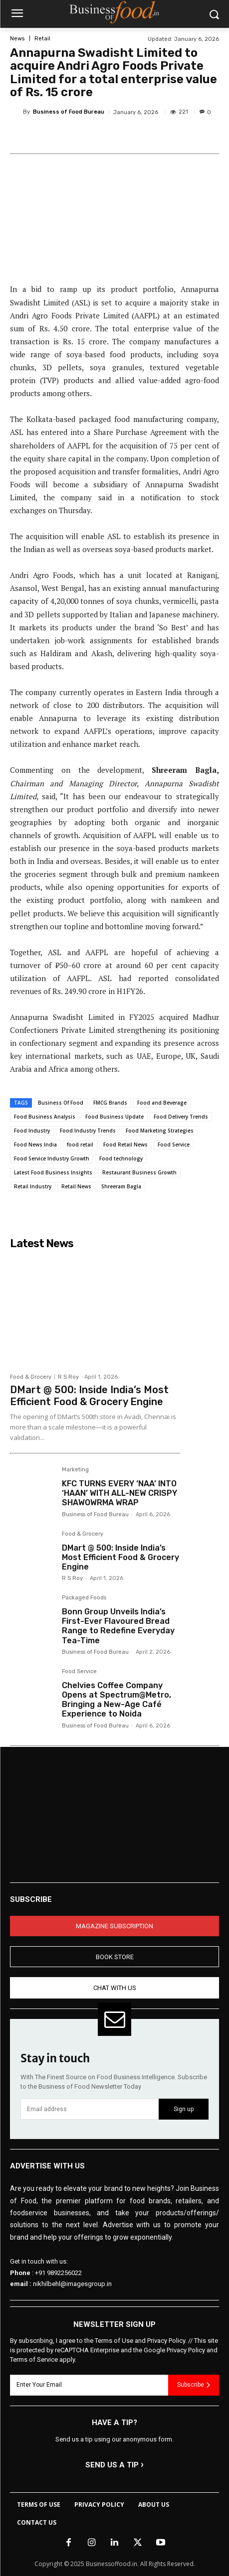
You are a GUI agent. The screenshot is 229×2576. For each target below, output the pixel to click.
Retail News (76, 1186)
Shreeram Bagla (121, 1186)
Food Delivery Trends (181, 1116)
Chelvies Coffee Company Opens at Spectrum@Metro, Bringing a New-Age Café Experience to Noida (116, 1700)
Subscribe (193, 2385)
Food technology (121, 1158)
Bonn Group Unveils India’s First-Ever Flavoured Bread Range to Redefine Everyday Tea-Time (118, 1626)
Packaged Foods (84, 1598)
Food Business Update (114, 1116)
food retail (80, 1144)
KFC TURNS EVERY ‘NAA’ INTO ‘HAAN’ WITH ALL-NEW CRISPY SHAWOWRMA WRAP (119, 1493)
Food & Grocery (30, 1377)
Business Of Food (60, 1102)
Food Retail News (125, 1144)
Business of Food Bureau (68, 112)
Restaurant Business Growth (139, 1172)
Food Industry (32, 1130)
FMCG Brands (110, 1102)
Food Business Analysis (44, 1116)
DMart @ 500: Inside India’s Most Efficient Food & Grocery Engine (89, 1396)
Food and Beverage (162, 1102)
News (17, 38)
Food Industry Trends (88, 1130)
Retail (42, 38)
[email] (89, 2109)
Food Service (174, 1144)
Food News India (35, 1144)
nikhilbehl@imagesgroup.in (72, 2284)
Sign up (184, 2109)
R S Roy (68, 1377)
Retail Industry (32, 1186)
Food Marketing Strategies (160, 1130)
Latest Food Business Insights (53, 1172)
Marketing (75, 1470)
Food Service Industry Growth (51, 1158)
